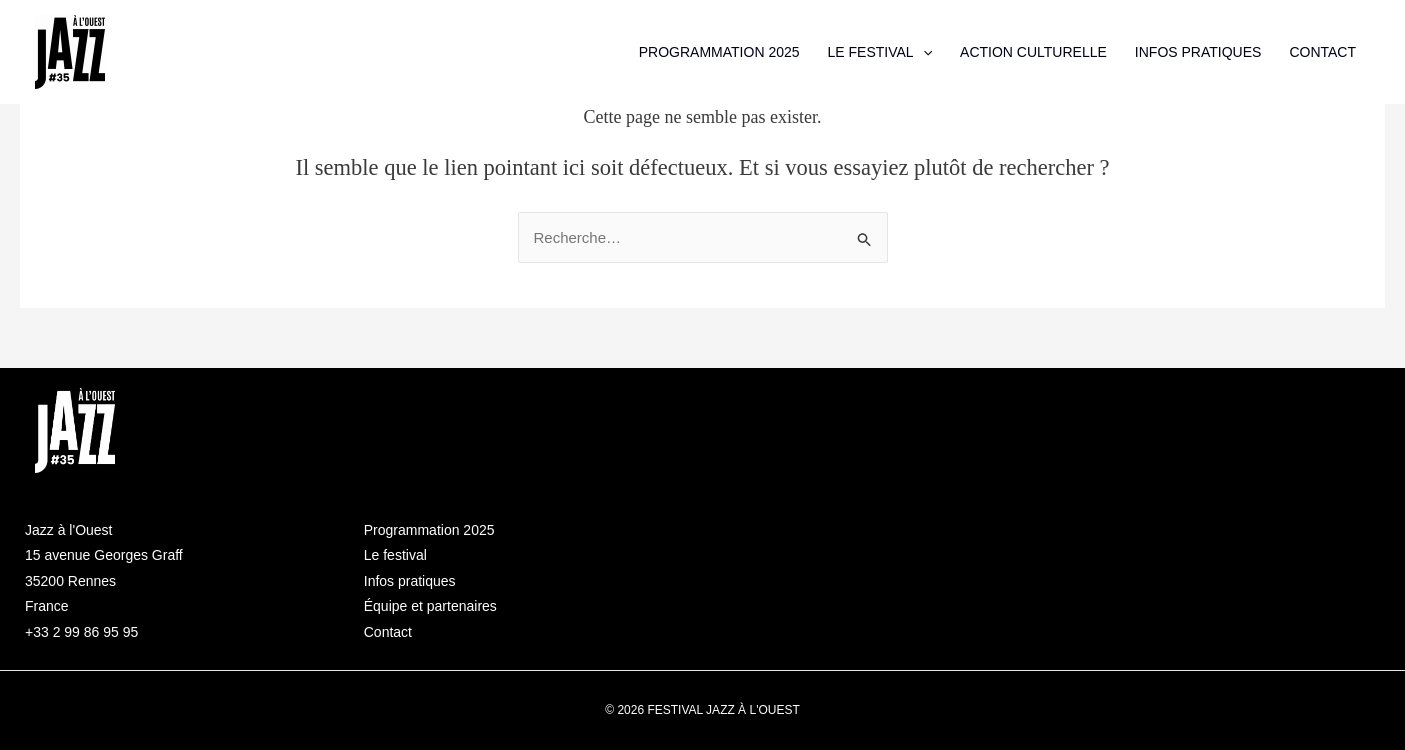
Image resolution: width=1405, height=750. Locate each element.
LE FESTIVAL (880, 52)
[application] (923, 52)
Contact (388, 632)
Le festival (395, 555)
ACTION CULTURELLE (1033, 52)
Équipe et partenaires (430, 606)
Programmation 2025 (429, 530)
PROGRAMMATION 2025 (719, 52)
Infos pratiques (410, 581)
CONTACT (1322, 52)
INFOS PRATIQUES (1198, 52)
